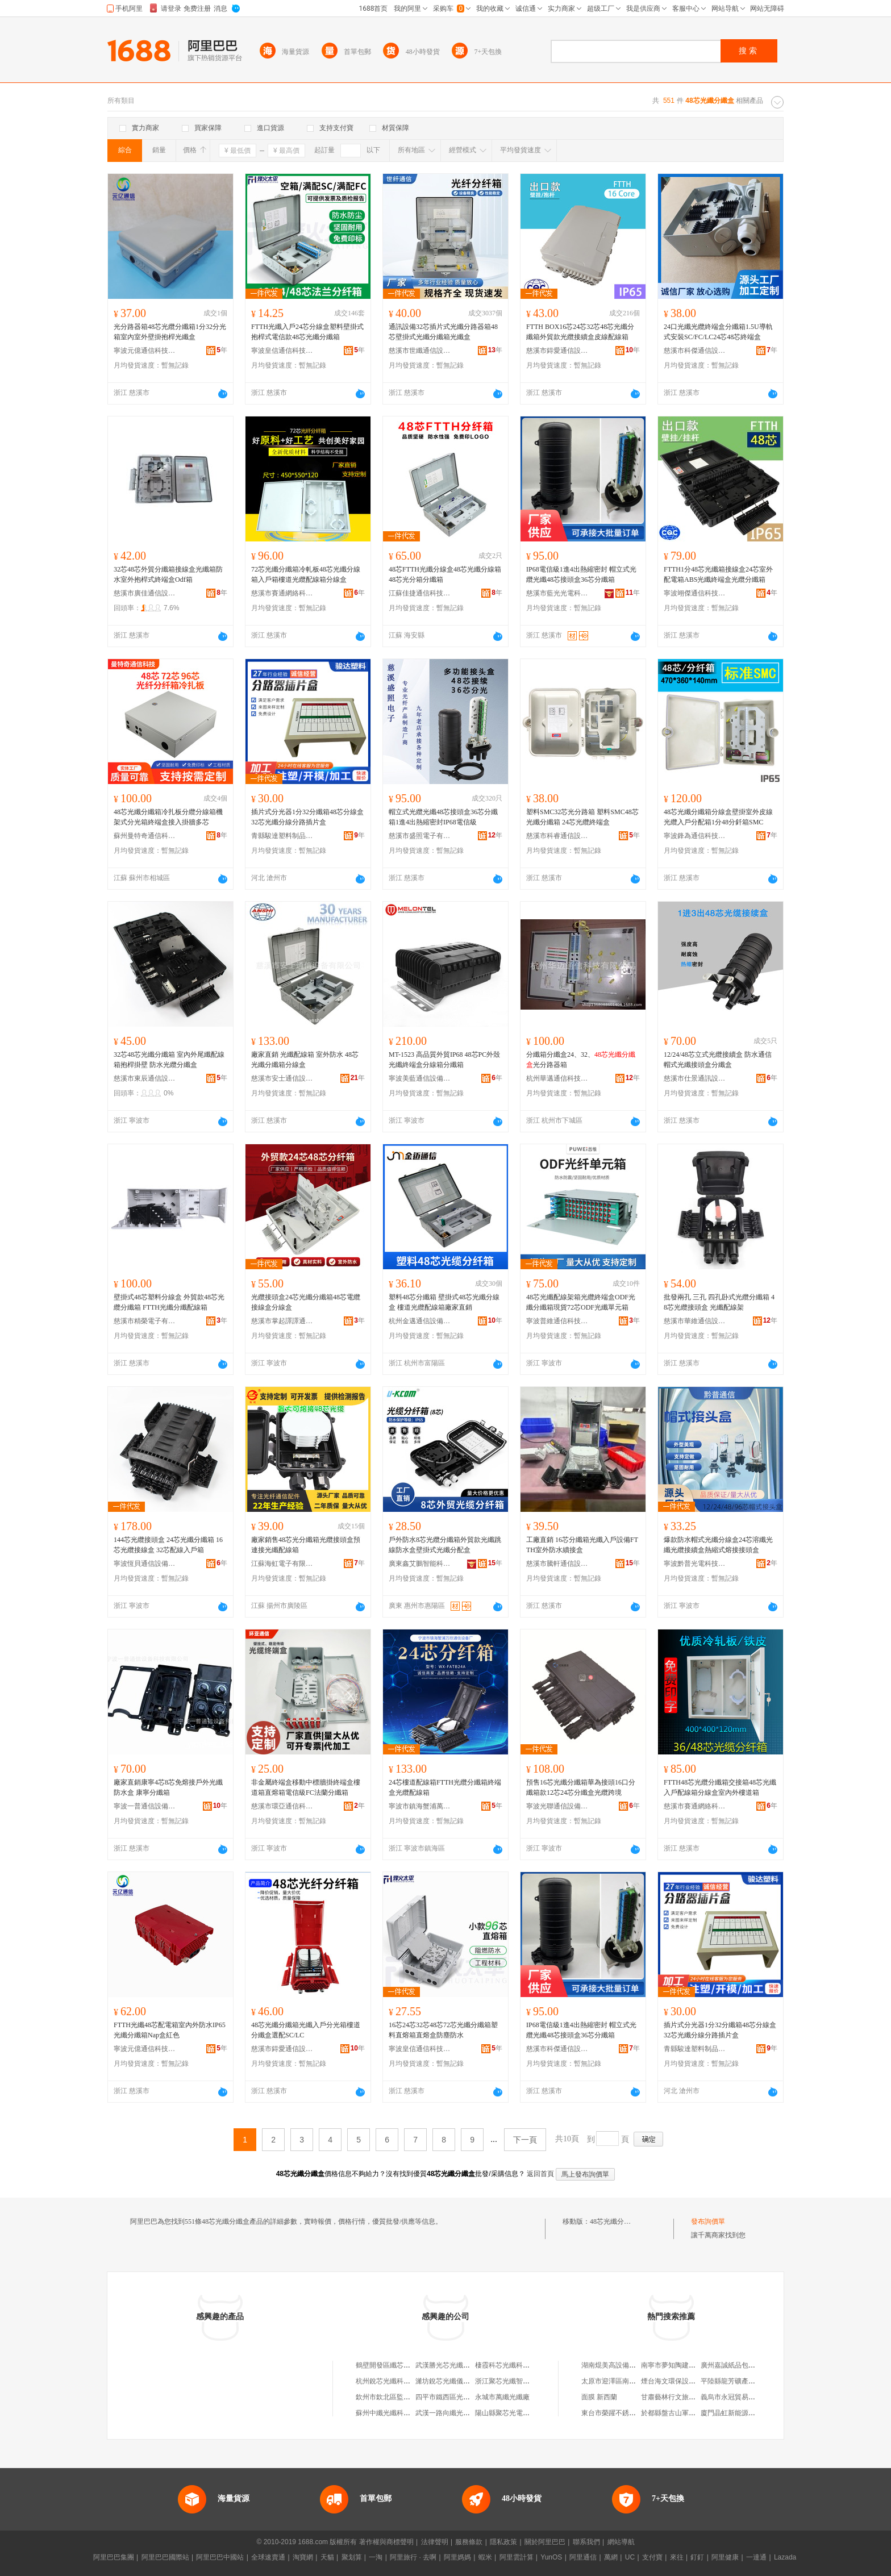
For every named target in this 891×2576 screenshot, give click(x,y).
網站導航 (621, 2542)
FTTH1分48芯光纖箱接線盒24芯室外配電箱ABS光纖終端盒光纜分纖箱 (718, 574)
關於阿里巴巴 (544, 2542)
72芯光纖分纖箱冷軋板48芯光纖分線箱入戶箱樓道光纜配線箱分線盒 (305, 574)
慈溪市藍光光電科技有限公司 (557, 593)
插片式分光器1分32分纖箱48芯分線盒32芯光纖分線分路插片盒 (307, 817)
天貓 (327, 2557)
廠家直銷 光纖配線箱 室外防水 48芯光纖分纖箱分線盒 (305, 1060)
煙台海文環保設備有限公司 (682, 2381)
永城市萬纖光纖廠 (502, 2397)
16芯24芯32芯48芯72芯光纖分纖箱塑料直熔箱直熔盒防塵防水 (443, 2030)
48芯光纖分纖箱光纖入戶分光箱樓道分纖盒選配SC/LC (305, 2030)
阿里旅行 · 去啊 (413, 2557)
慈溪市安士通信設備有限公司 (282, 1078)
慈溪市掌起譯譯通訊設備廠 (282, 1321)
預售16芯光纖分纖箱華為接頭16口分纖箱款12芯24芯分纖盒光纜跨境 (580, 1787)
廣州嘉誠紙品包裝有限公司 (741, 2365)
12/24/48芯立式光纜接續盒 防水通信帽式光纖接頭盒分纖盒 (718, 1060)
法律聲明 (434, 2542)
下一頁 (525, 2139)
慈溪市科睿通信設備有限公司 (557, 836)
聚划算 (352, 2557)
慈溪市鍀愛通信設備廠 (557, 351)
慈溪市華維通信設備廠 (695, 1321)
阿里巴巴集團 (113, 2557)
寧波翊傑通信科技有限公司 (695, 593)
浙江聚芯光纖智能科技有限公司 (523, 2381)
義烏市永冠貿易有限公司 (738, 2397)
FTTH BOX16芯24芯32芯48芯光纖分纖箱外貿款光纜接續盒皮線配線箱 (580, 332)
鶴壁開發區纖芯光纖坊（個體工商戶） (414, 2365)
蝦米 (485, 2557)
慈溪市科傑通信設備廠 (695, 351)
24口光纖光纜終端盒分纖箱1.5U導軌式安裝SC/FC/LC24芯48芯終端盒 (718, 332)
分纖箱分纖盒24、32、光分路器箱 (580, 1060)
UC (630, 2557)
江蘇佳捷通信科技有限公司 (420, 593)
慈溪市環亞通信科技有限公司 (282, 1806)
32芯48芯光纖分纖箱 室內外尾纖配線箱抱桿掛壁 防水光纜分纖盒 (169, 1060)
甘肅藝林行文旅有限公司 (678, 2397)
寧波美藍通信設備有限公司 (420, 1078)
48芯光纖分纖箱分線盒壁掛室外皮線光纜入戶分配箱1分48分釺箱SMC (718, 817)
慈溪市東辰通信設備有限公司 (145, 1078)
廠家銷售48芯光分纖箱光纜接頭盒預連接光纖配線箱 (305, 1545)
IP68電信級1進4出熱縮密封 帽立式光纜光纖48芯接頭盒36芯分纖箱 (581, 574)
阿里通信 (583, 2557)
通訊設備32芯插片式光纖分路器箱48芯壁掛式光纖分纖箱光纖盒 (443, 332)
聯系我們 (586, 2542)
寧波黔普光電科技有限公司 (695, 1564)
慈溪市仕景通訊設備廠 (695, 1078)
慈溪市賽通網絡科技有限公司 (282, 593)
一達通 (756, 2557)
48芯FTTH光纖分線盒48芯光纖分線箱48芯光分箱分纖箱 (445, 574)
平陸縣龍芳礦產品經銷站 (738, 2381)
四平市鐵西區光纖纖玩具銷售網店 (466, 2397)
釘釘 (697, 2557)
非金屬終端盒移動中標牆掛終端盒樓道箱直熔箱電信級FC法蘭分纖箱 (305, 1787)
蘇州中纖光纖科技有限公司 (397, 2413)
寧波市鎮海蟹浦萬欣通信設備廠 (420, 1806)
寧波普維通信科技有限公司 (557, 1321)
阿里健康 (725, 2557)
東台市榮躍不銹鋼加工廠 (618, 2413)
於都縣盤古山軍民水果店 (678, 2413)
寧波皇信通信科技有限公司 (282, 351)
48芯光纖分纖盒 (614, 2221)
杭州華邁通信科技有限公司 (557, 1078)
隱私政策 (503, 2542)
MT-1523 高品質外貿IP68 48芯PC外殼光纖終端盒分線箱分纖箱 (444, 1060)
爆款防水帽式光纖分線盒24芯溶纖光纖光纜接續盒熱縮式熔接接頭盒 (718, 1545)
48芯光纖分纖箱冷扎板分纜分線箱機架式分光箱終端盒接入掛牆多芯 (168, 817)
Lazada (785, 2557)
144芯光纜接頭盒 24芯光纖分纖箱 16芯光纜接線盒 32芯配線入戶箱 (168, 1545)
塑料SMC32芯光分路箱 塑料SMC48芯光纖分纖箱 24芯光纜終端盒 (582, 817)
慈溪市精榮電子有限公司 (145, 1321)
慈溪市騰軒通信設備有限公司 (557, 1564)
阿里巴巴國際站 (165, 2557)
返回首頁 (540, 2174)
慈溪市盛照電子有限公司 (420, 836)
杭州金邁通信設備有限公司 (420, 1321)
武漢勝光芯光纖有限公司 (452, 2365)
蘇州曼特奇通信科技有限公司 (145, 836)
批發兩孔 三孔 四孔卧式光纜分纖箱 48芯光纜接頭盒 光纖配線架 (719, 1302)
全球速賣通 (268, 2557)
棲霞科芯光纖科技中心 (509, 2365)
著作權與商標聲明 (386, 2542)
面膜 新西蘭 (599, 2397)
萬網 (611, 2557)
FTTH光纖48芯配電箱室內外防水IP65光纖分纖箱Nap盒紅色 (170, 2030)
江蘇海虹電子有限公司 (282, 1564)
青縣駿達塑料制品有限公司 (282, 836)
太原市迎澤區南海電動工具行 (625, 2381)
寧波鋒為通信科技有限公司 (695, 836)
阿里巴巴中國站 (220, 2557)
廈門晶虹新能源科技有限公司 (745, 2413)
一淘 (375, 2557)
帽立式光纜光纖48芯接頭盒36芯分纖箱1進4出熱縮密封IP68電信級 (443, 817)
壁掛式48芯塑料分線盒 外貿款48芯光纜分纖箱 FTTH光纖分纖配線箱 (169, 1302)
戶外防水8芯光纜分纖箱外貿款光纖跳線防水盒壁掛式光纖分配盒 (445, 1545)
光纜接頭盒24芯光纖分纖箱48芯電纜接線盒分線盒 (305, 1302)
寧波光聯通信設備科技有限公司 (557, 1806)
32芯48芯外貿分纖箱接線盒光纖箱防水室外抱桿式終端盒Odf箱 (168, 574)
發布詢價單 (708, 2221)
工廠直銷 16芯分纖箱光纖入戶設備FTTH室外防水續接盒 (582, 1545)
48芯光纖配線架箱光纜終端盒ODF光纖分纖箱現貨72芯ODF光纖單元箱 (580, 1302)
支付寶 (652, 2557)
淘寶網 (303, 2557)
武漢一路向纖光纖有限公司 (456, 2413)
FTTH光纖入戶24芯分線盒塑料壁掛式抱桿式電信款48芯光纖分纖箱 (307, 332)
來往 (677, 2557)
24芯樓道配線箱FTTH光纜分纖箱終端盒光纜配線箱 (445, 1787)
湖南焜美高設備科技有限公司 (625, 2365)
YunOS (551, 2557)
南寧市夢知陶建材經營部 (678, 2365)
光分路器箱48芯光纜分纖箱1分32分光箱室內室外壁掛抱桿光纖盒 (170, 332)
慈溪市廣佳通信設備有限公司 (145, 593)
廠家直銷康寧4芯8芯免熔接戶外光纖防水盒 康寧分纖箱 (168, 1787)
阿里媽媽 (457, 2557)
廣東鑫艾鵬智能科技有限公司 (420, 1564)
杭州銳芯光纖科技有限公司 (397, 2381)
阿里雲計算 (516, 2557)
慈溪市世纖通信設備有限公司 (420, 351)
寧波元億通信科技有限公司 (145, 351)
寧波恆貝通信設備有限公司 (145, 1564)
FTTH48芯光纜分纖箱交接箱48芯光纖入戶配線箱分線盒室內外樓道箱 (720, 1787)
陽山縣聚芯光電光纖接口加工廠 (523, 2413)
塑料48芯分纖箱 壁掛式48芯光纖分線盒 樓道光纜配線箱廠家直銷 (444, 1302)
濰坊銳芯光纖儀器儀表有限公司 (463, 2381)
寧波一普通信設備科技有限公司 (145, 1806)
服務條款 (468, 2542)
